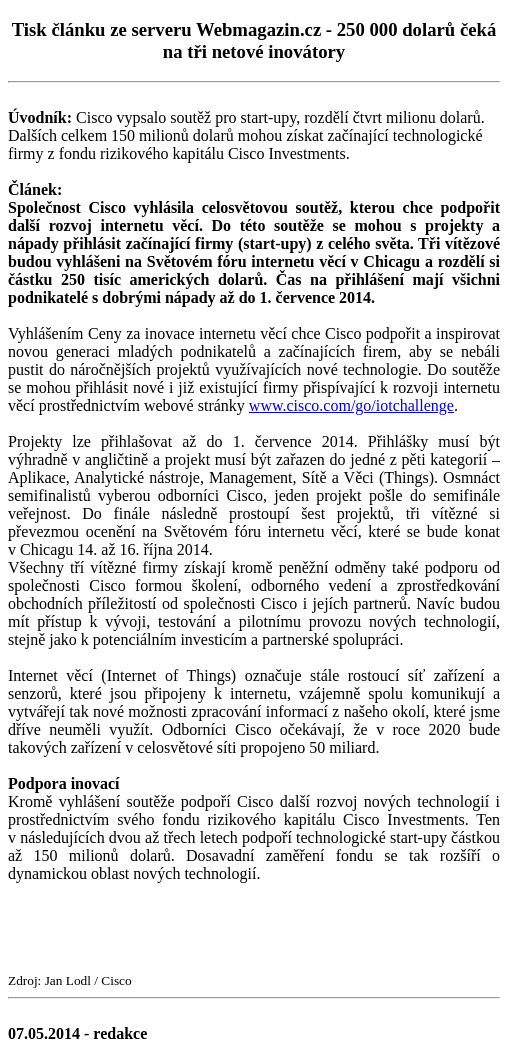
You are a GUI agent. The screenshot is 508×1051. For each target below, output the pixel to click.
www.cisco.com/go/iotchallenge (351, 405)
